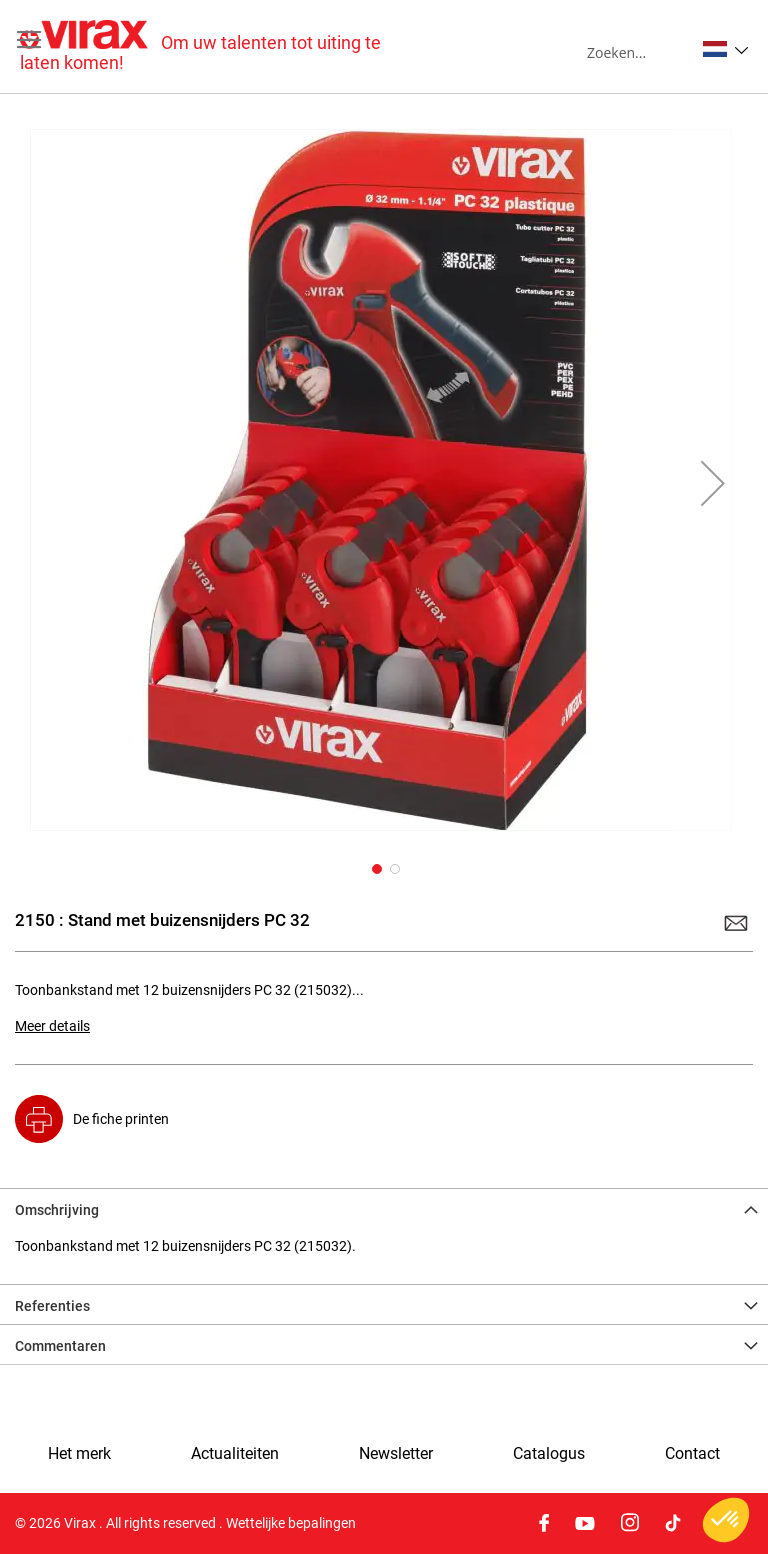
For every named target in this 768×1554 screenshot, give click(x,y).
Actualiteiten (235, 1454)
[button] (725, 49)
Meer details (52, 1026)
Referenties (52, 1306)
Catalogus (549, 1454)
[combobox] (640, 52)
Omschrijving (57, 1210)
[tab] (384, 1208)
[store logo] (202, 46)
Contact (692, 1454)
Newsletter (396, 1454)
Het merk (79, 1454)
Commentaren (60, 1346)
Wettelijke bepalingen (291, 1523)
